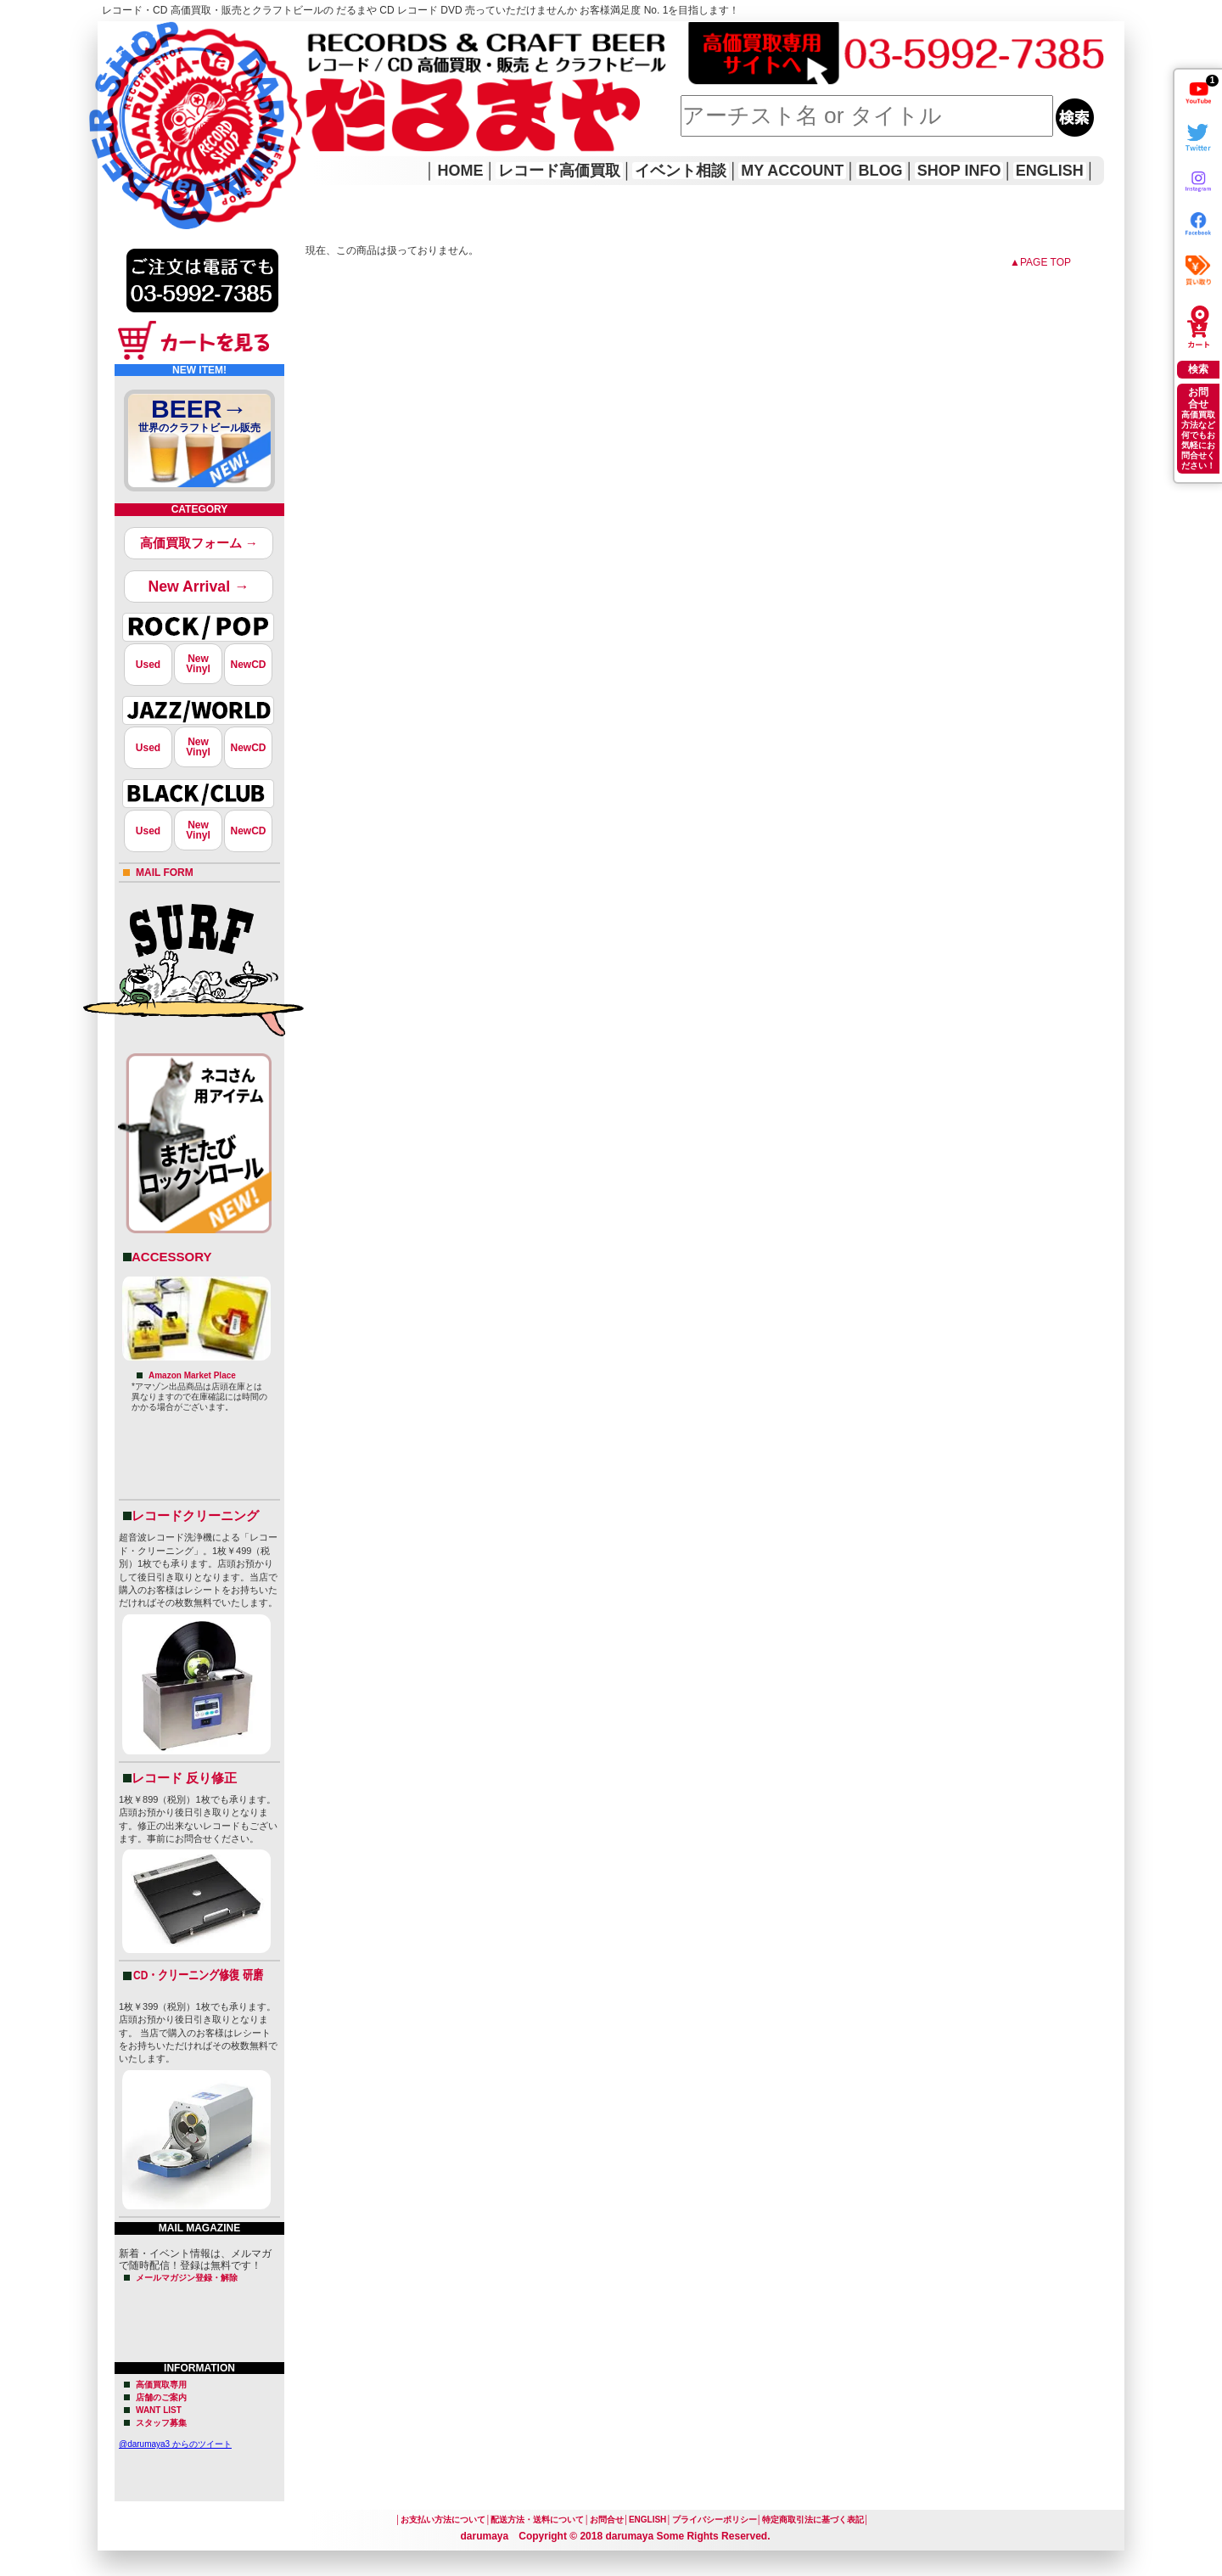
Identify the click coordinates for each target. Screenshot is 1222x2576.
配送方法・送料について (537, 2519)
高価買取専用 (161, 2384)
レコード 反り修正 (184, 1778)
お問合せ (607, 2519)
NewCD (248, 665)
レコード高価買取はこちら (167, 36)
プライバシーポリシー (714, 2519)
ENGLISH (1050, 170)
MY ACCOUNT (792, 170)
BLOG (881, 170)
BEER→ (199, 418)
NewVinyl (198, 664)
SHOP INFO (959, 170)
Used (148, 665)
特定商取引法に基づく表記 (813, 2519)
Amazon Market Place (192, 1375)
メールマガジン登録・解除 (187, 2277)
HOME (121, 102)
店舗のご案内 (161, 2397)
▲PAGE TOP (1040, 262)
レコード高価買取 (559, 170)
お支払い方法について (443, 2519)
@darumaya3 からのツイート (175, 2444)
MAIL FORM (164, 872)
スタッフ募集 (161, 2422)
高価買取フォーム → (199, 543)
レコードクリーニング (195, 1515)
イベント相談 (680, 170)
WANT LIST (159, 2410)
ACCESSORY (171, 1256)
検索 (1198, 369)
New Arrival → (198, 586)
